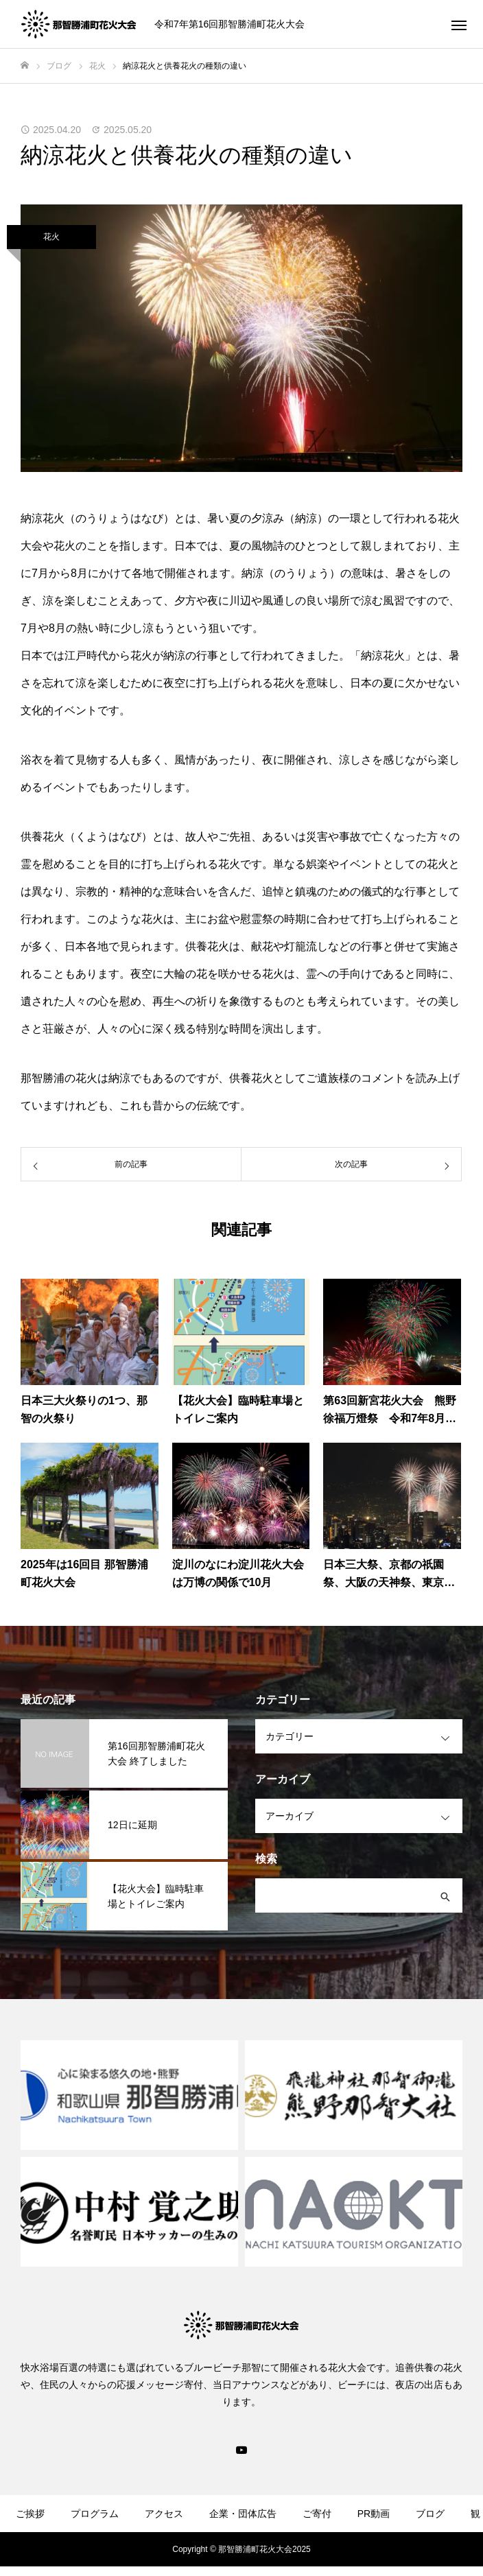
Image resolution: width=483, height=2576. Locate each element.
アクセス (164, 2513)
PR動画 (373, 2513)
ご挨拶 (30, 2513)
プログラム (95, 2513)
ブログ (430, 2513)
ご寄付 (317, 2513)
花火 (51, 236)
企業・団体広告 (242, 2513)
